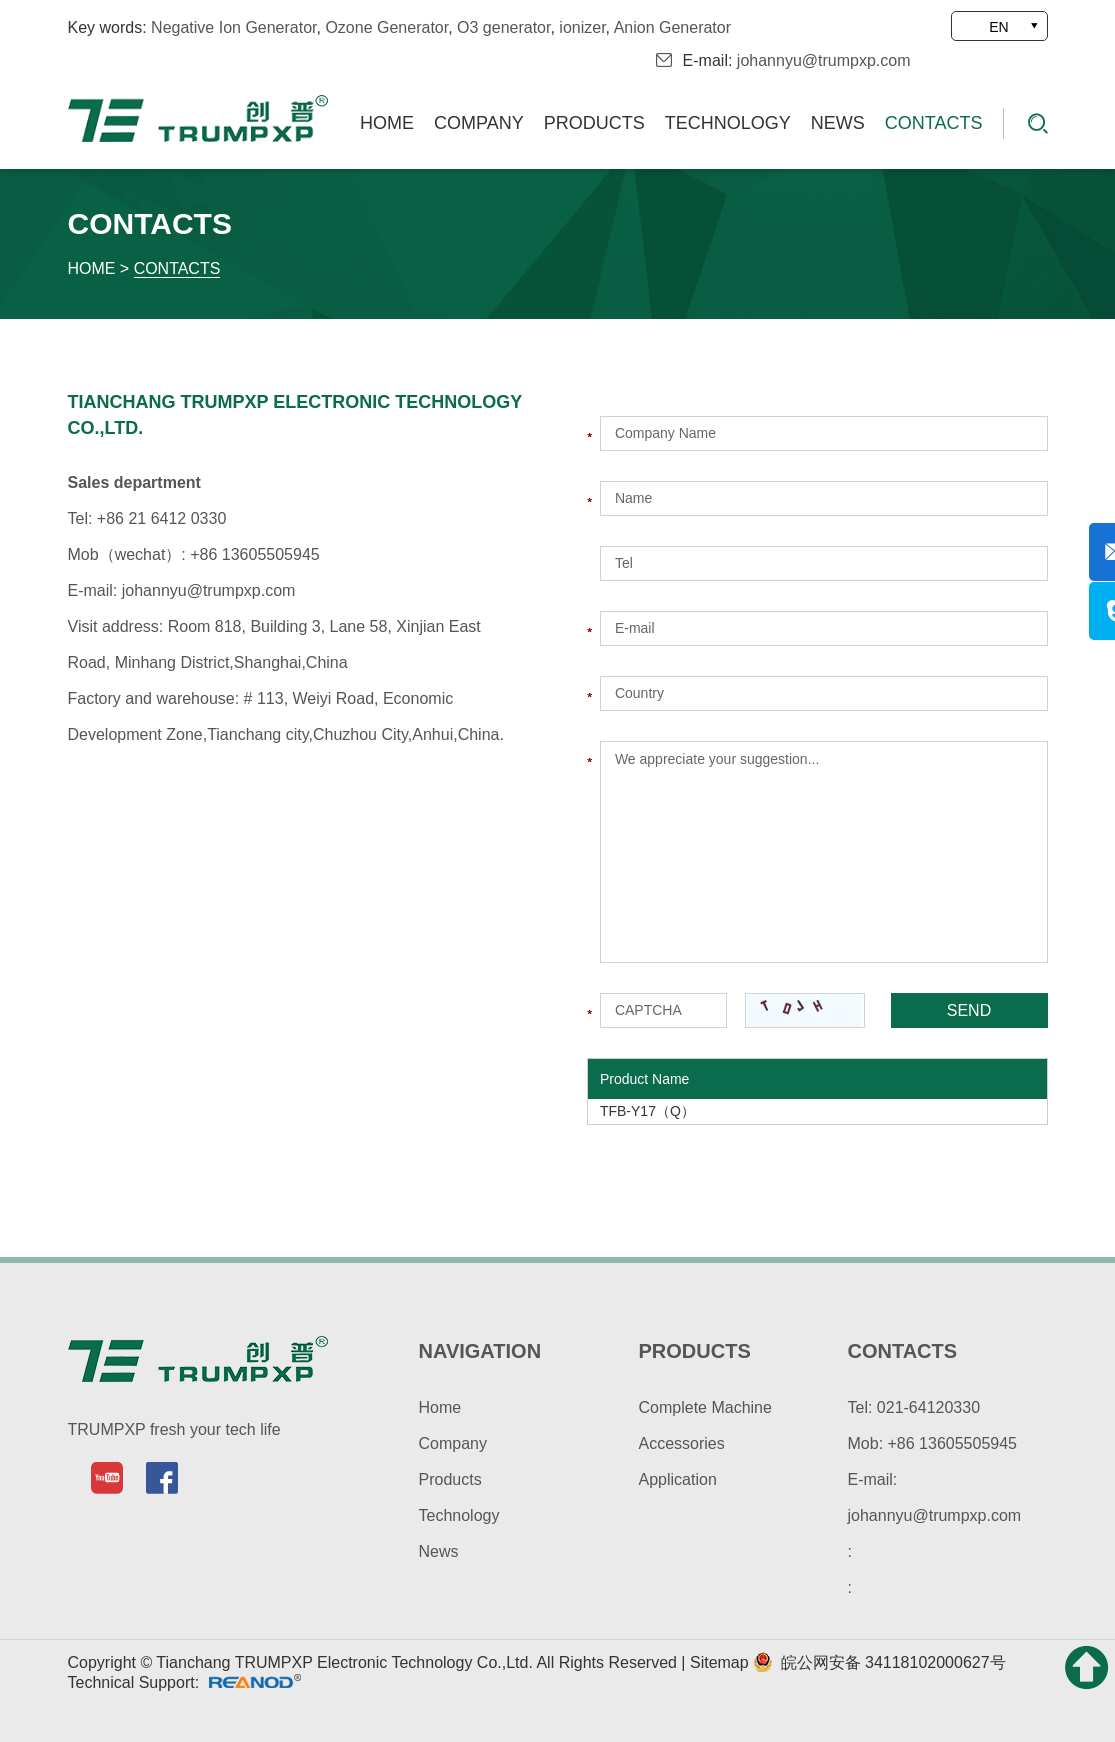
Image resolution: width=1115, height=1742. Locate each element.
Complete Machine (705, 1407)
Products (594, 123)
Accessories (682, 1443)
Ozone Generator (386, 27)
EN (998, 27)
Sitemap (721, 1662)
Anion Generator (672, 27)
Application (678, 1479)
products (695, 1351)
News (838, 123)
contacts (903, 1351)
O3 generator (503, 27)
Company (479, 123)
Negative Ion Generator (233, 27)
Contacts (934, 123)
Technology (728, 123)
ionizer (582, 27)
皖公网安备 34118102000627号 (879, 1662)
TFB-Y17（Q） (647, 1111)
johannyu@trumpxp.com (824, 60)
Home (387, 123)
